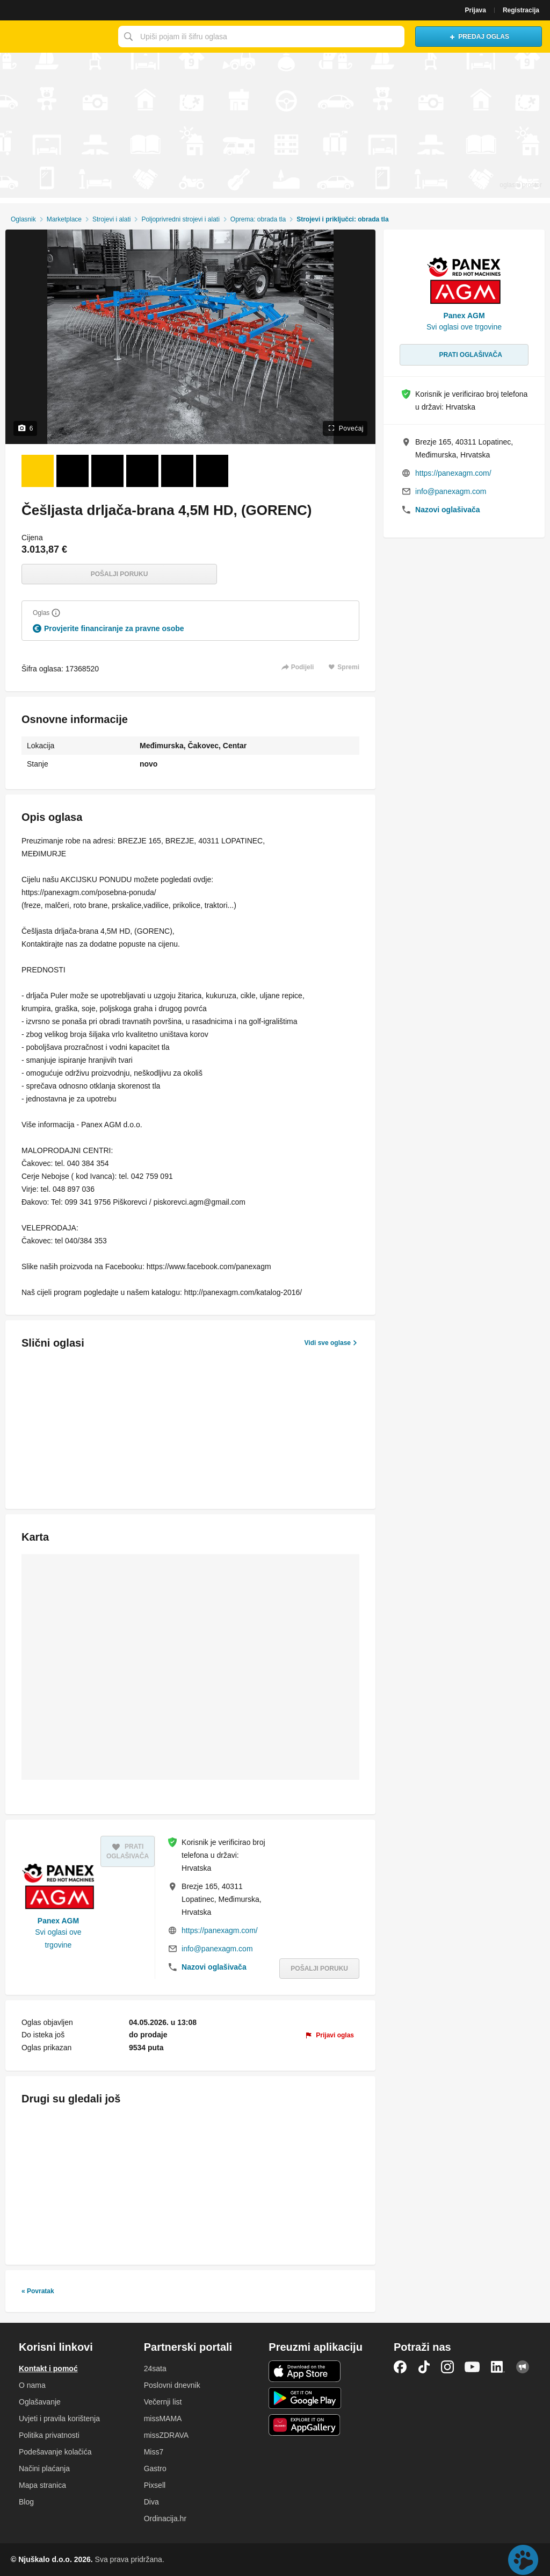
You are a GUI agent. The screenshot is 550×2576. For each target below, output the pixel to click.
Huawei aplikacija (305, 2425)
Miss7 (154, 2452)
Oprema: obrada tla (258, 219)
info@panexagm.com (217, 1948)
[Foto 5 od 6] (177, 471)
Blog (26, 2502)
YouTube (472, 2366)
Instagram (447, 2366)
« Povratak (37, 2291)
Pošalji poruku (119, 574)
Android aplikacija (305, 2398)
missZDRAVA (166, 2435)
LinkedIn (497, 2366)
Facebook (400, 2366)
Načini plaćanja (44, 2468)
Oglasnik (23, 219)
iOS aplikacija (305, 2371)
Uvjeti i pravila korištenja (59, 2418)
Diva (151, 2502)
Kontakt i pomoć (48, 2368)
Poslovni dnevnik (172, 2385)
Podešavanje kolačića (55, 2452)
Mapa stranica (42, 2485)
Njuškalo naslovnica (56, 36)
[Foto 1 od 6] (37, 471)
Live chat (523, 2560)
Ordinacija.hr (165, 2518)
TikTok (423, 2366)
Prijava (475, 10)
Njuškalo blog (522, 2366)
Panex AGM (58, 1920)
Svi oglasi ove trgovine (58, 1938)
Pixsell (154, 2485)
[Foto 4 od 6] (142, 471)
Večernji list (163, 2402)
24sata (155, 2368)
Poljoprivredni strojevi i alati (180, 219)
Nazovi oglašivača (214, 1967)
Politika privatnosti (49, 2435)
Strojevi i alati (111, 219)
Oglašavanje (40, 2402)
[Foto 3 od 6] (107, 471)
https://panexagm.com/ (220, 1930)
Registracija (521, 10)
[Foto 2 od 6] (72, 471)
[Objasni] (56, 613)
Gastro (155, 2468)
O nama (32, 2385)
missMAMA (163, 2418)
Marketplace (64, 219)
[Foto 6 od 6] (212, 471)
